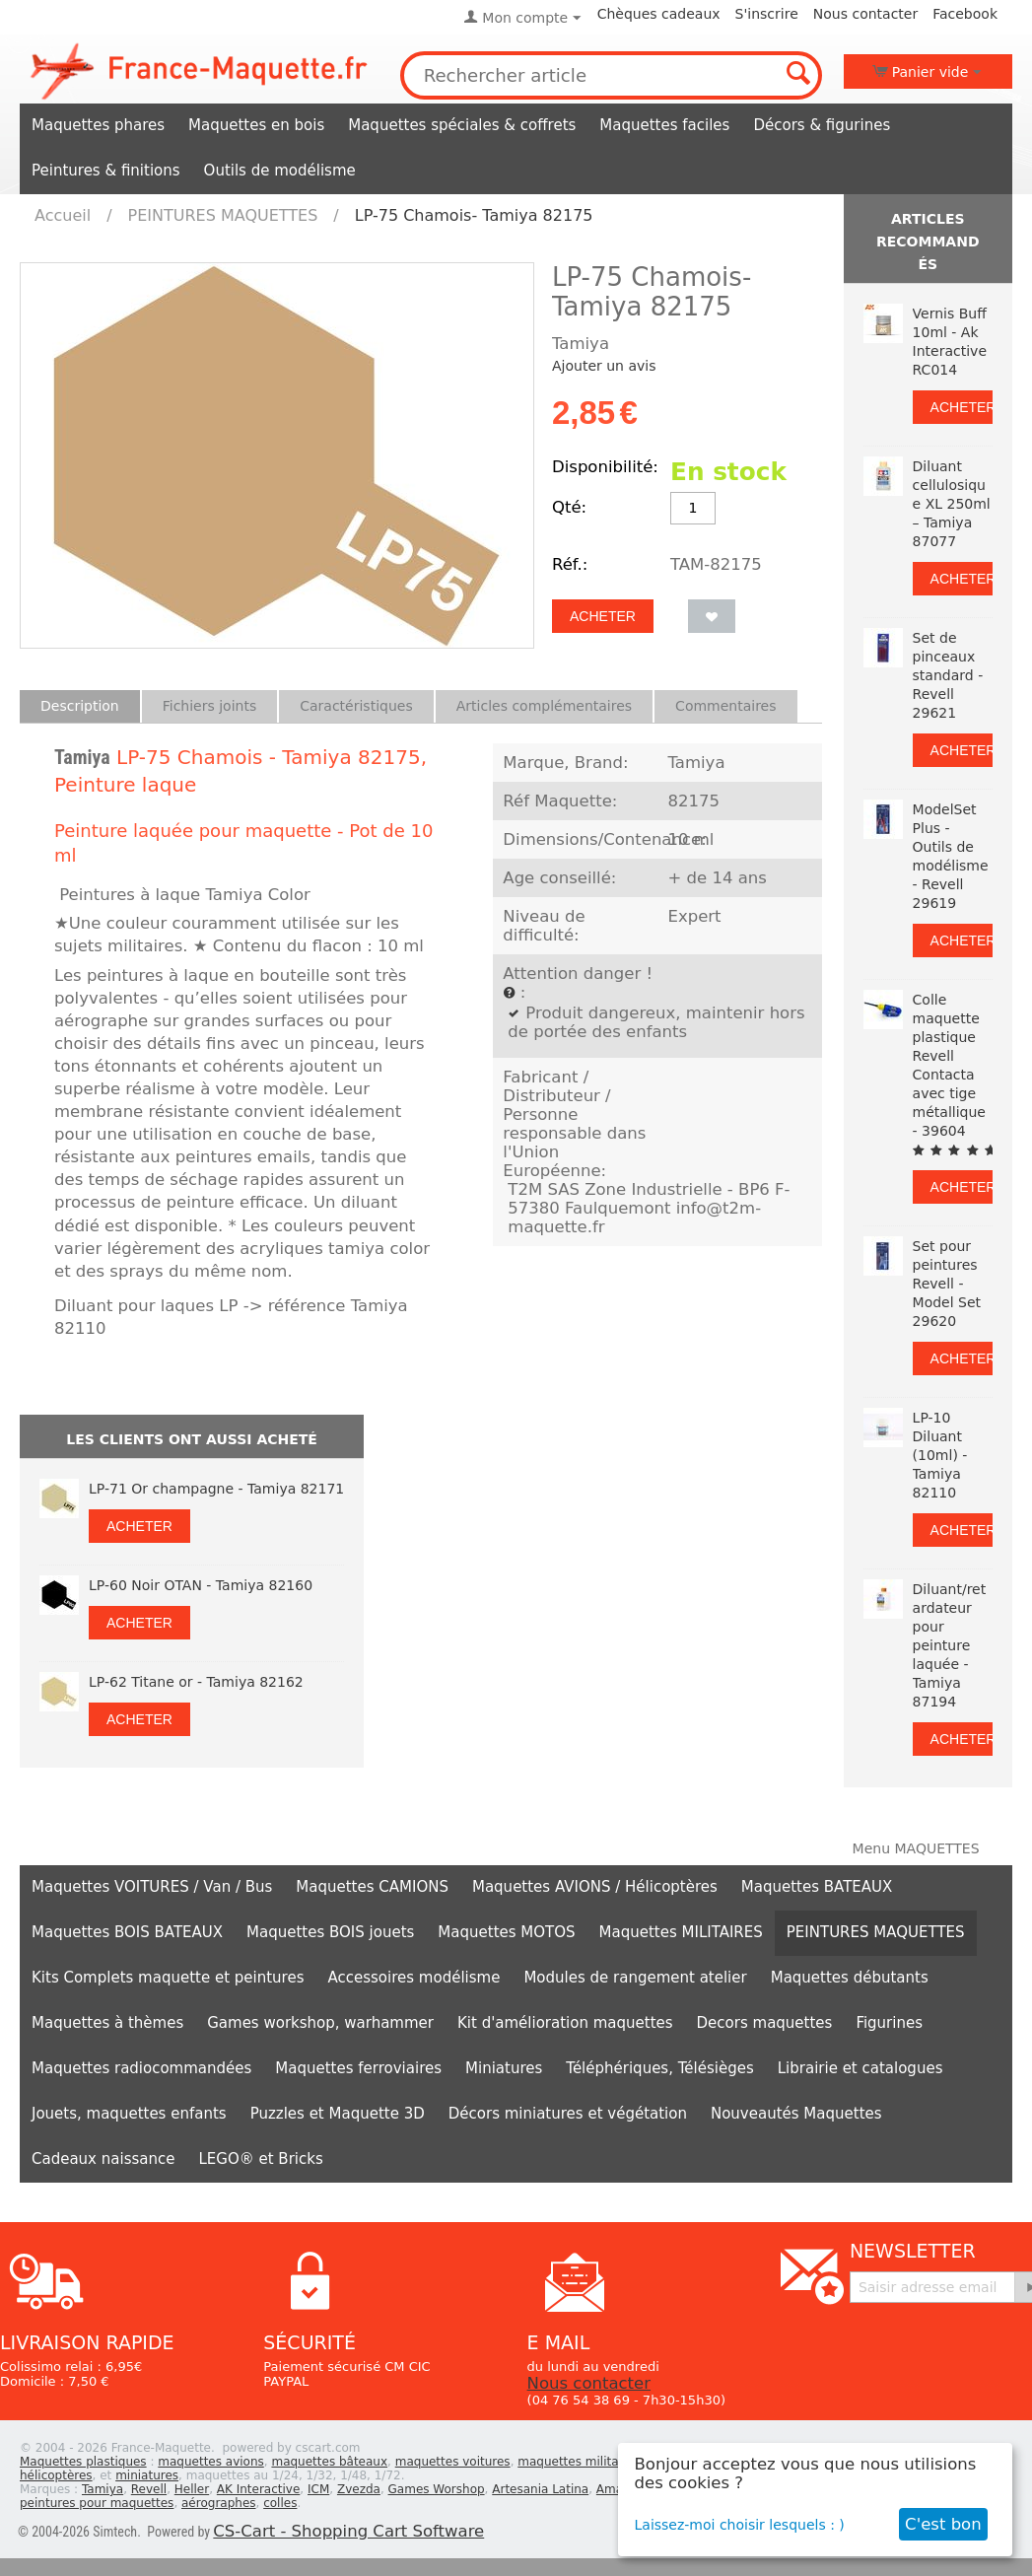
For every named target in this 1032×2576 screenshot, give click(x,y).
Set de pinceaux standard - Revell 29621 (948, 675)
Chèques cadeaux (659, 14)
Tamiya (82, 757)
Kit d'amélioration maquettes (565, 2023)
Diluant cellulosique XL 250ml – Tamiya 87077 (952, 503)
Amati (613, 2489)
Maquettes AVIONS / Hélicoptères (595, 1887)
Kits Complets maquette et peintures (168, 1977)
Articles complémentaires (544, 706)
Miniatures (503, 2068)
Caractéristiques (356, 706)
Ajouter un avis (603, 366)
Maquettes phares (98, 125)
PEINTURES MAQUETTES (223, 215)
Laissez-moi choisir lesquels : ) (740, 2525)
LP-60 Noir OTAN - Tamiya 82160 (200, 1585)
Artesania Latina (540, 2489)
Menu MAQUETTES (916, 1848)
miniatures (146, 2475)
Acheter (603, 616)
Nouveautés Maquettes (796, 2114)
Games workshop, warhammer (320, 2023)
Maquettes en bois (256, 125)
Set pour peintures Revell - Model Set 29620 (947, 1283)
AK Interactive (259, 2489)
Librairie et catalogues (860, 2068)
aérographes (218, 2503)
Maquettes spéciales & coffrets (462, 125)
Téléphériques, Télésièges (659, 2068)
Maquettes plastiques (83, 2462)
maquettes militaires (578, 2462)
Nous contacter (865, 14)
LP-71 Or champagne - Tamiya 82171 (216, 1489)
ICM (318, 2489)
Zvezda (358, 2489)
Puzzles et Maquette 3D (337, 2114)
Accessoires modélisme (414, 1977)
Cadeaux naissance (103, 2159)
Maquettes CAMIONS (372, 1887)
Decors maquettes (765, 2023)
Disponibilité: (605, 466)
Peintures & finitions (106, 170)
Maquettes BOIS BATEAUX (127, 1932)
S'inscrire (766, 14)
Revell (149, 2489)
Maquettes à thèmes (107, 2023)
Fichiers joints (210, 706)
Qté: (569, 507)
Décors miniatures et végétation (567, 2114)
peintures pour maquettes (96, 2503)
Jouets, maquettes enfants (129, 2114)
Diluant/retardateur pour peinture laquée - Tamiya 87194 (950, 1645)
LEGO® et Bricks (260, 2159)
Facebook (965, 14)
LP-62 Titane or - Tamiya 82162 (196, 1682)
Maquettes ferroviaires (358, 2068)
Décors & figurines (821, 125)
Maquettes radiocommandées (141, 2068)
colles (280, 2503)
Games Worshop (436, 2489)
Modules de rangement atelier (634, 1977)
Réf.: (569, 564)
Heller (191, 2489)
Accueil (62, 215)
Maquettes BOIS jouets (330, 1932)
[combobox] (611, 75)
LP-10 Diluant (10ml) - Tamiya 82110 (940, 1455)
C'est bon (943, 2524)
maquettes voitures (453, 2462)
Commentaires (725, 706)
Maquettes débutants (850, 1977)
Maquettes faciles (664, 125)
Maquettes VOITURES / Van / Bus (152, 1887)
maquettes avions (211, 2462)
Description (79, 706)
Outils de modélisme (280, 170)
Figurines (889, 2023)
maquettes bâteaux (329, 2462)
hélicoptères (56, 2475)
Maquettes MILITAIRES (681, 1932)
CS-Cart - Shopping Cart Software (348, 2531)
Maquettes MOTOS (506, 1932)
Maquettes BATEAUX (817, 1887)
